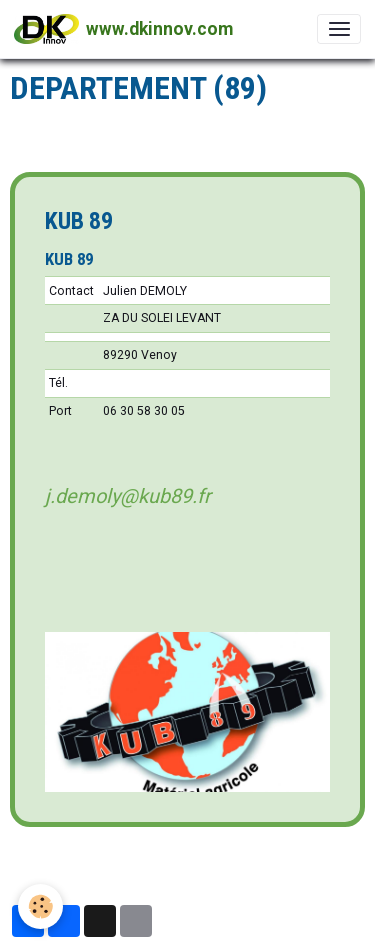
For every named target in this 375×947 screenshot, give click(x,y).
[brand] (123, 29)
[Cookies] (40, 906)
